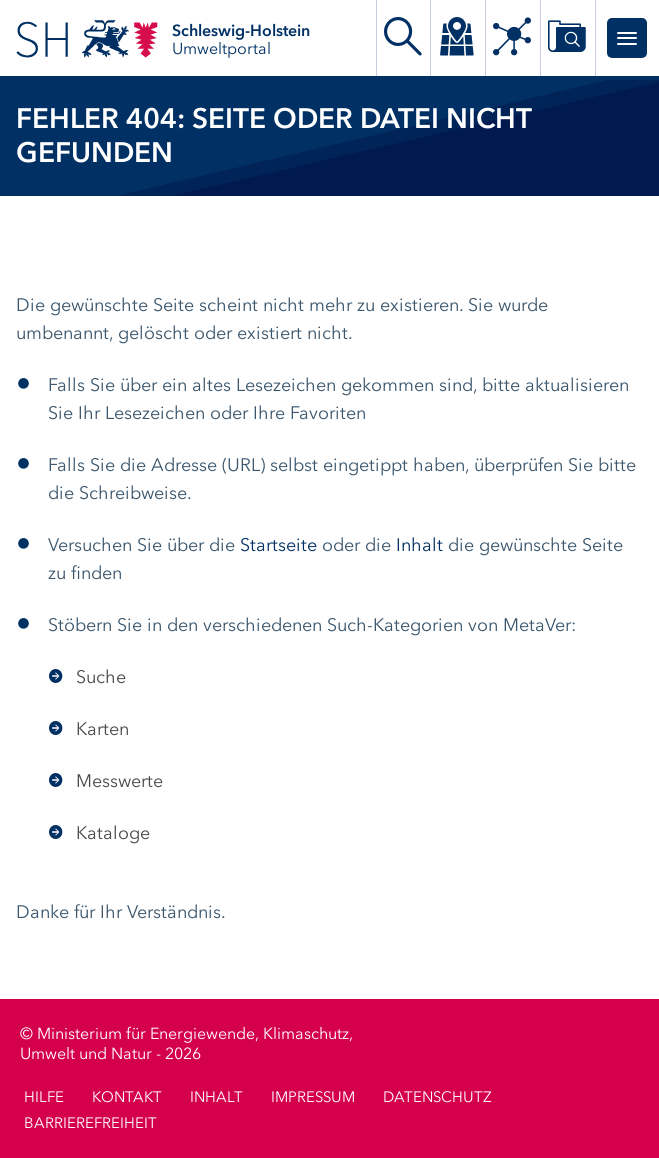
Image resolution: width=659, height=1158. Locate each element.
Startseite (278, 546)
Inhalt (419, 546)
